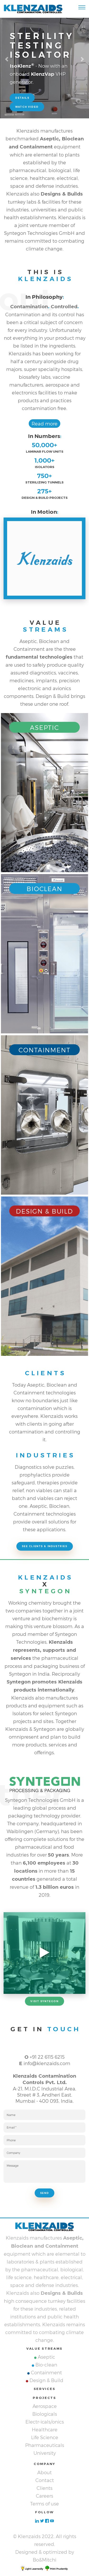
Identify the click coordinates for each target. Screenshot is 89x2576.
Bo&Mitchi (44, 2560)
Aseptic (46, 2357)
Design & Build (46, 2380)
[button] (6, 59)
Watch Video (26, 106)
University (44, 2453)
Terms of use (44, 2503)
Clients (44, 2488)
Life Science (44, 2437)
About (44, 2472)
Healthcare (44, 2429)
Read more (44, 423)
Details (22, 97)
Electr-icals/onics (44, 2421)
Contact (44, 2480)
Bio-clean (46, 2364)
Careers (44, 2496)
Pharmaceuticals (44, 2445)
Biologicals (44, 2414)
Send (44, 2193)
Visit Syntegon (44, 2001)
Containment (46, 2372)
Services (45, 2389)
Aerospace (45, 2406)
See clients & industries (44, 1546)
